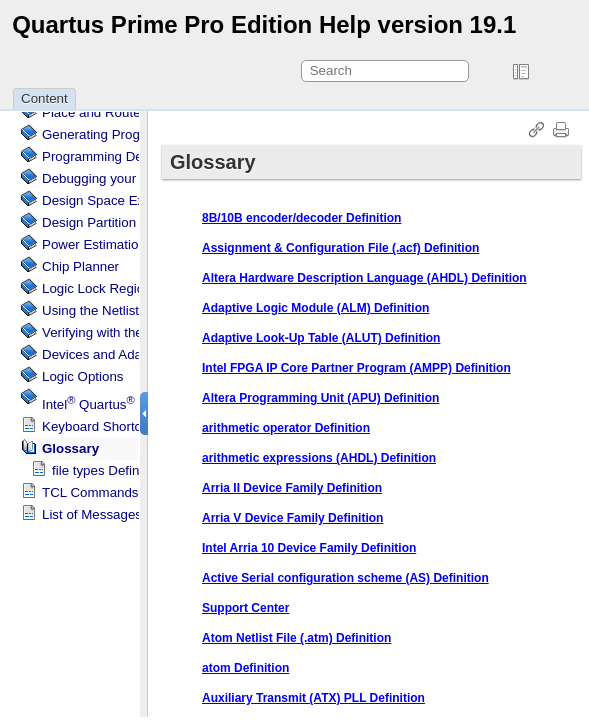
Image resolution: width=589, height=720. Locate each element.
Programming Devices (107, 156)
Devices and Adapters (107, 354)
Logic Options (83, 376)
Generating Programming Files (133, 134)
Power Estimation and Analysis (133, 244)
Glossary (70, 448)
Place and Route (91, 112)
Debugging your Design (111, 178)
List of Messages (92, 514)
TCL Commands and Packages (134, 492)
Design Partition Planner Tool (128, 222)
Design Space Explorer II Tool (129, 200)
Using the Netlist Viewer (112, 310)
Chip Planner (80, 266)
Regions (100, 288)
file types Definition (108, 470)
